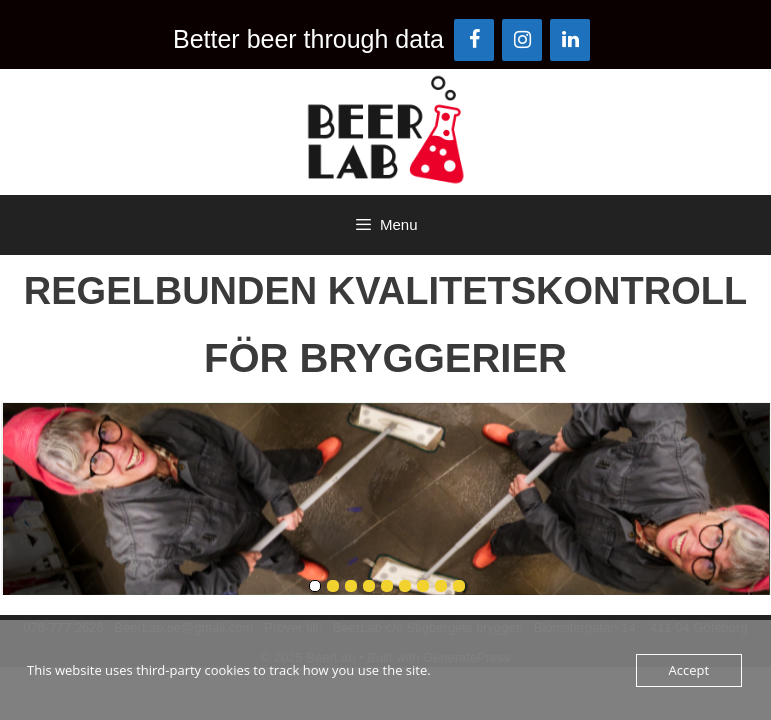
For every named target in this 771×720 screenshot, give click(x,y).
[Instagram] (522, 40)
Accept (689, 670)
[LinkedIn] (570, 40)
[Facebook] (474, 40)
